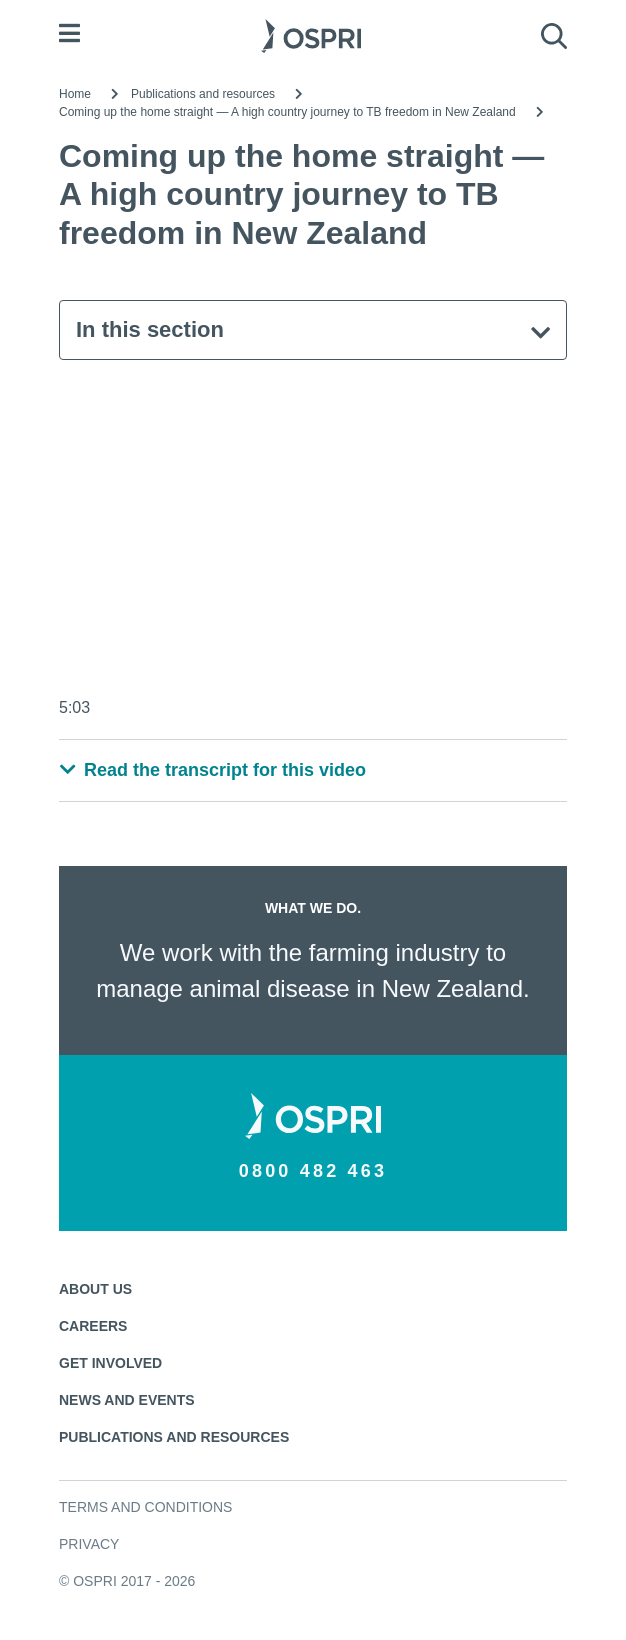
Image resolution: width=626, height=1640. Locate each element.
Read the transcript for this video (213, 770)
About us (95, 1289)
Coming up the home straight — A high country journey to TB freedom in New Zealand (287, 112)
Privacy (89, 1544)
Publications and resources (203, 94)
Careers (93, 1326)
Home (75, 94)
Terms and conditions (145, 1507)
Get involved (110, 1363)
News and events (127, 1400)
